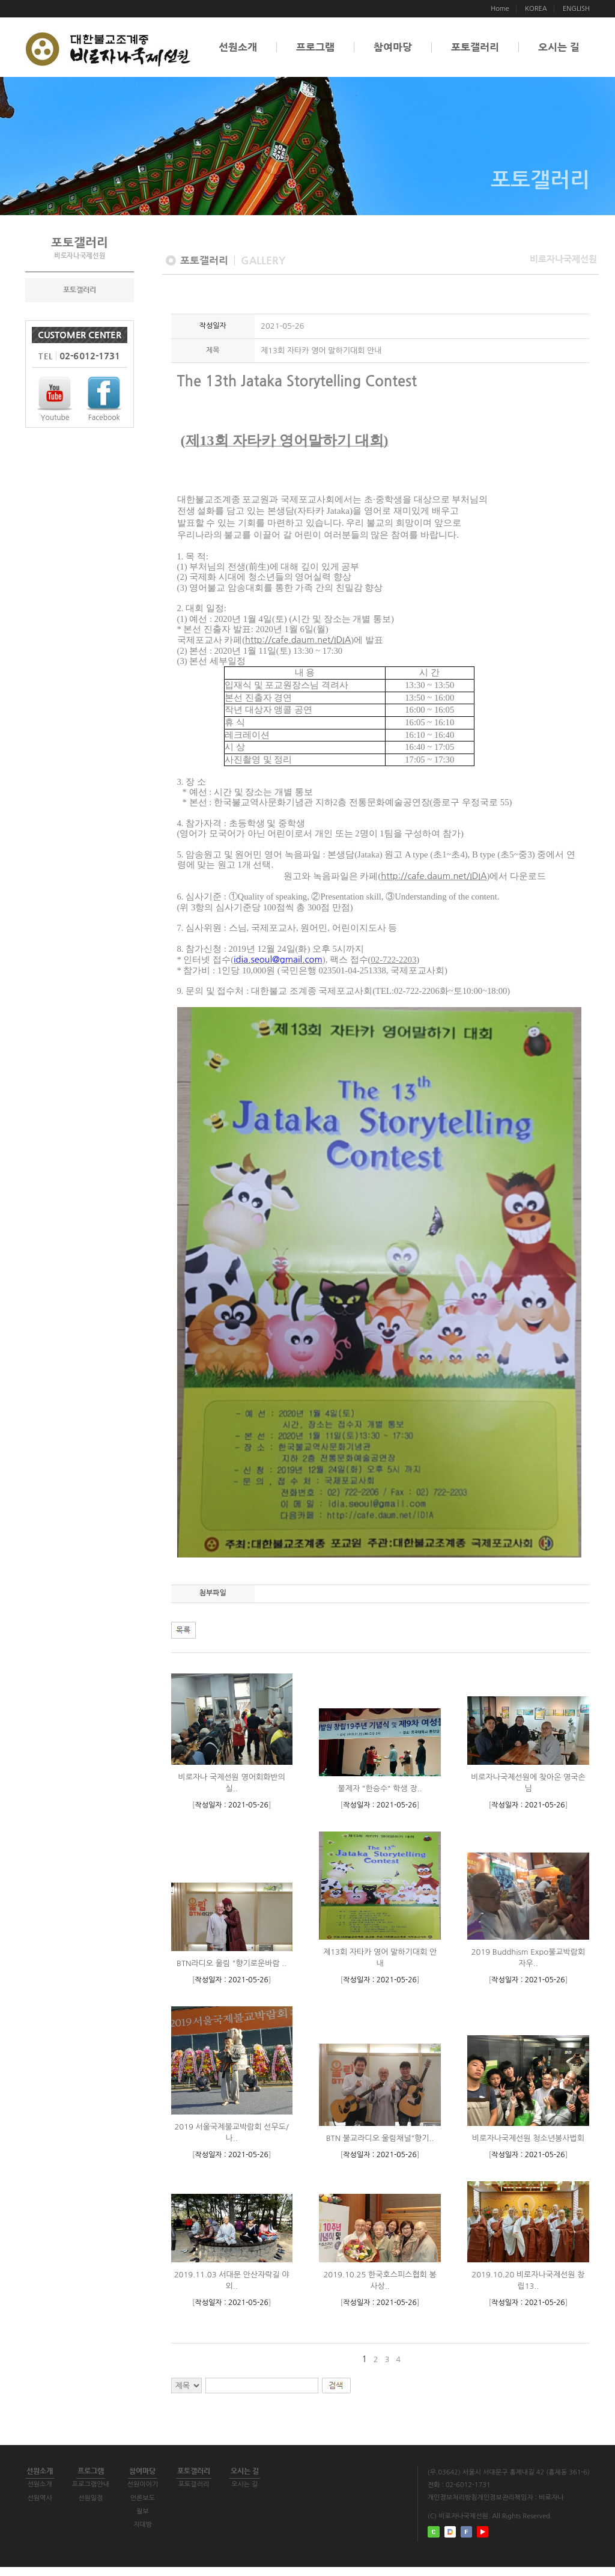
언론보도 (172, 2507)
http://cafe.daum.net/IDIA (298, 639)
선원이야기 (171, 2493)
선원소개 (238, 47)
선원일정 (109, 2507)
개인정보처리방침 (452, 2497)
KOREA (536, 8)
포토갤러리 (475, 47)
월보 (172, 2520)
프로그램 (315, 47)
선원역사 (47, 2507)
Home (500, 8)
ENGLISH (576, 8)
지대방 (172, 2534)
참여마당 (393, 47)
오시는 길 (559, 47)
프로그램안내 (110, 2493)
